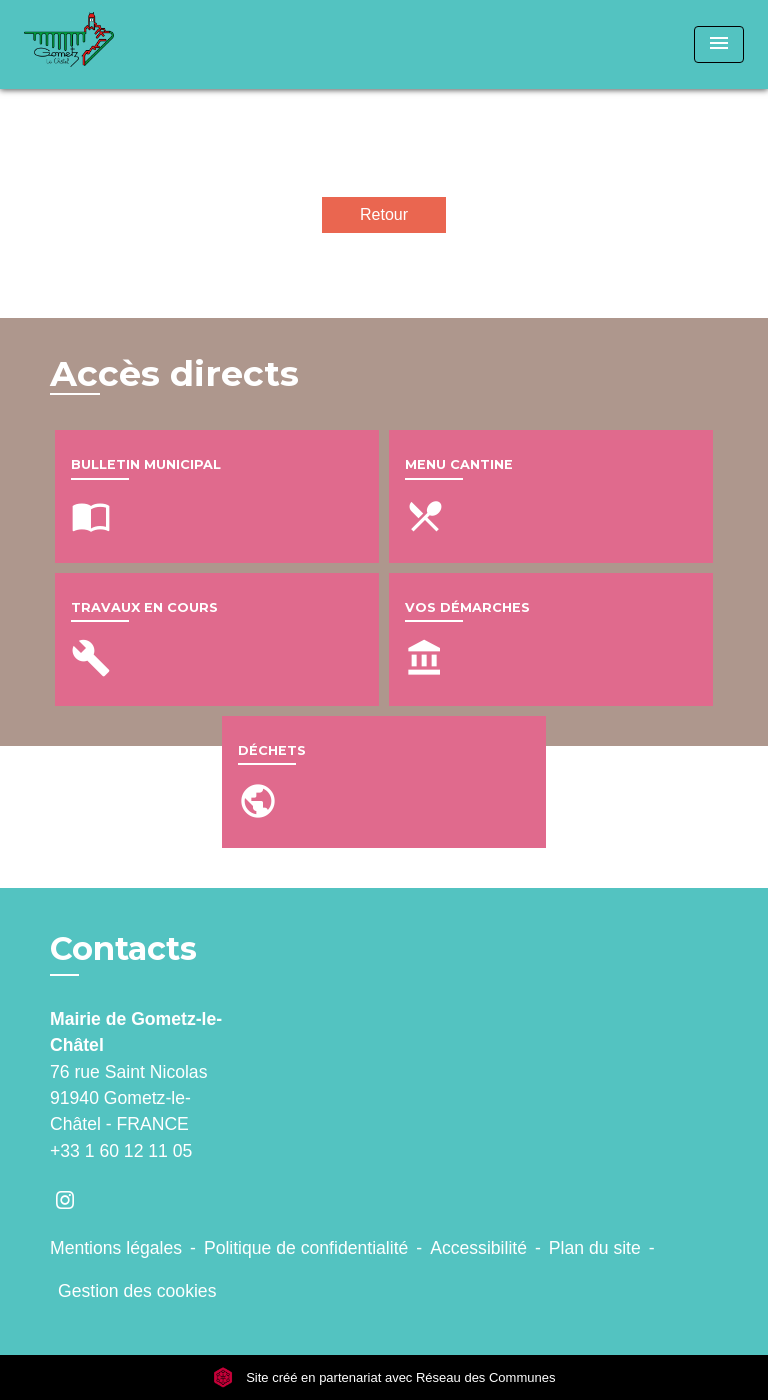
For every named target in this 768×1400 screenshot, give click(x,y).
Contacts (123, 949)
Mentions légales (116, 1248)
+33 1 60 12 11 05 (121, 1151)
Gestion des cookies (137, 1291)
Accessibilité (478, 1248)
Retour (384, 214)
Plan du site (595, 1248)
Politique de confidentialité (306, 1248)
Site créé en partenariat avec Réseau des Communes (384, 1377)
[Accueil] (99, 44)
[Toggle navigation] (719, 44)
